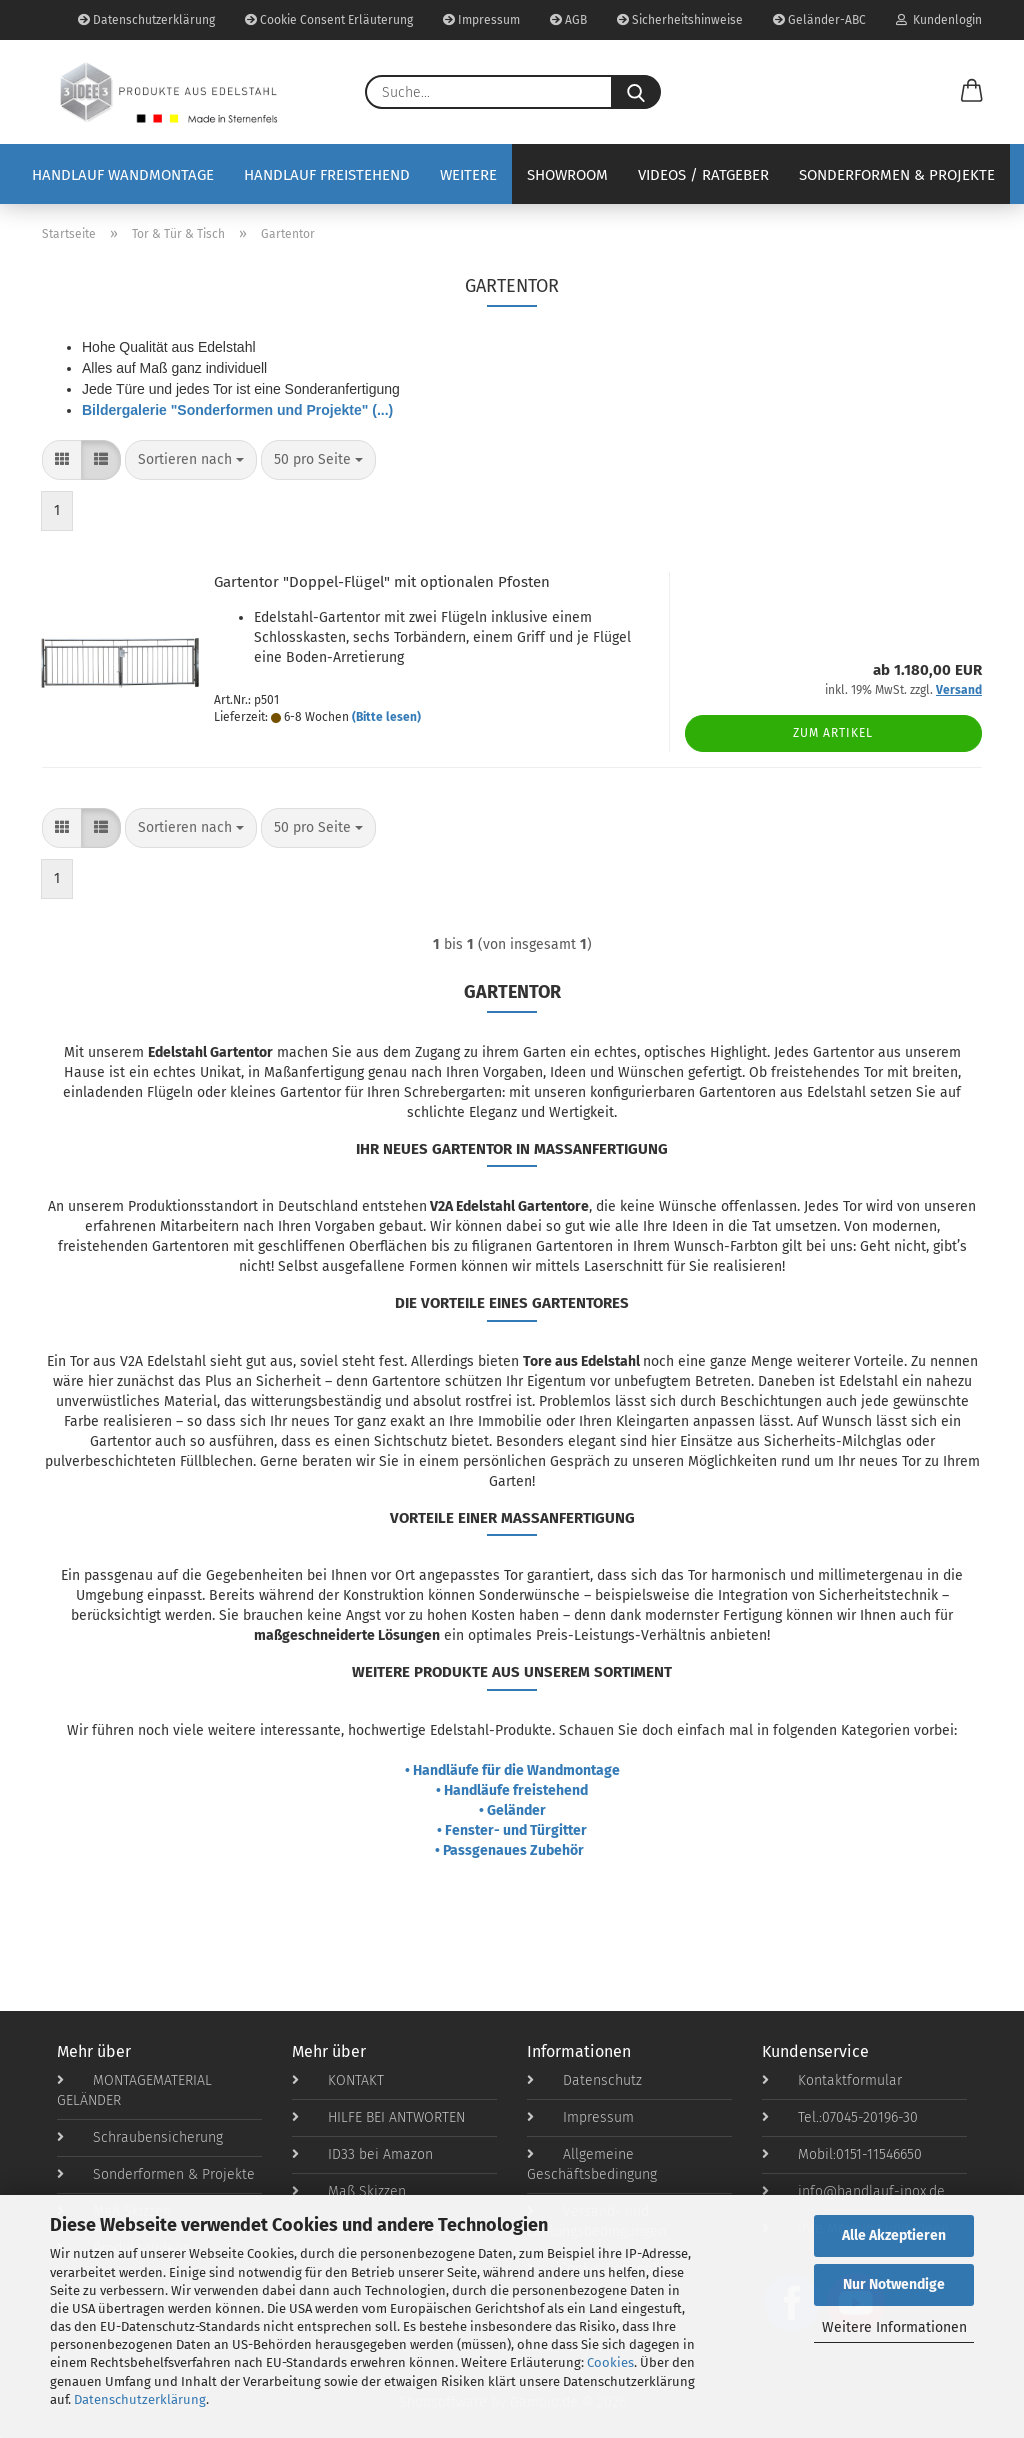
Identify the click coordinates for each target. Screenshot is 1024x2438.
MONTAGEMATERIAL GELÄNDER (134, 2090)
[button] (972, 92)
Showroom (567, 175)
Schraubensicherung (140, 2137)
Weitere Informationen (894, 2327)
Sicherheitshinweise (680, 20)
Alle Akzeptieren (894, 2235)
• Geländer (512, 1810)
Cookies (610, 2362)
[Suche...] (636, 92)
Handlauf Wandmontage (123, 175)
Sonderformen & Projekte (897, 175)
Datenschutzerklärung (140, 2399)
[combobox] (191, 460)
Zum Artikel (833, 733)
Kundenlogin (939, 20)
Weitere (468, 175)
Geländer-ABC (819, 20)
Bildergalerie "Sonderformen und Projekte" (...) (237, 410)
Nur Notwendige (894, 2284)
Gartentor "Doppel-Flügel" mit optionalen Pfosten (382, 582)
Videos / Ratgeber (703, 175)
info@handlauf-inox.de (853, 2191)
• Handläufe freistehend (512, 1790)
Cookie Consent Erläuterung (329, 20)
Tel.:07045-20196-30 (840, 2117)
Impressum (481, 20)
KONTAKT (338, 2080)
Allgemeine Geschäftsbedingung (592, 2164)
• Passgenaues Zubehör (512, 1850)
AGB (568, 20)
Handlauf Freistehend (327, 175)
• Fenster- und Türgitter (512, 1830)
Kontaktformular (832, 2080)
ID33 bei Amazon (362, 2154)
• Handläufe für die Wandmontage (512, 1770)
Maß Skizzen (349, 2191)
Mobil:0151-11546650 (842, 2154)
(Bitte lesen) (386, 717)
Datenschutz (584, 2080)
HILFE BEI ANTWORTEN (378, 2117)
